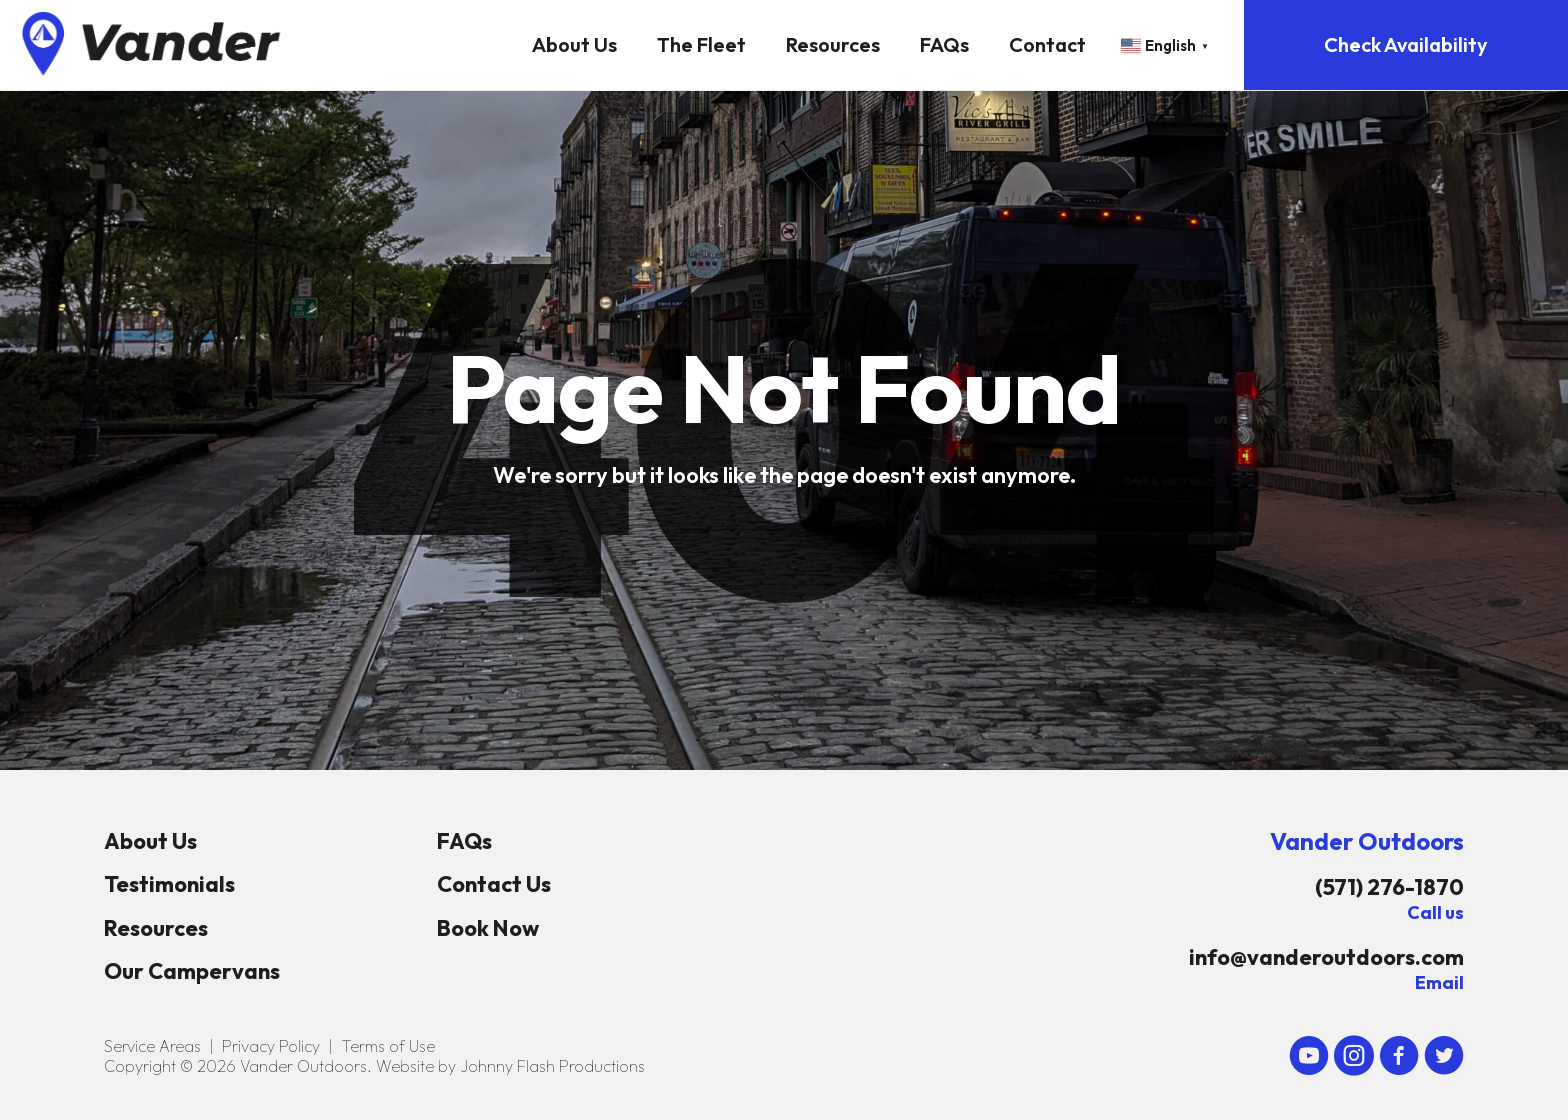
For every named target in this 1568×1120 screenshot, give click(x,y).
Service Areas (152, 1046)
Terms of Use (388, 1046)
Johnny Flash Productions (552, 1066)
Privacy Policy (271, 1046)
